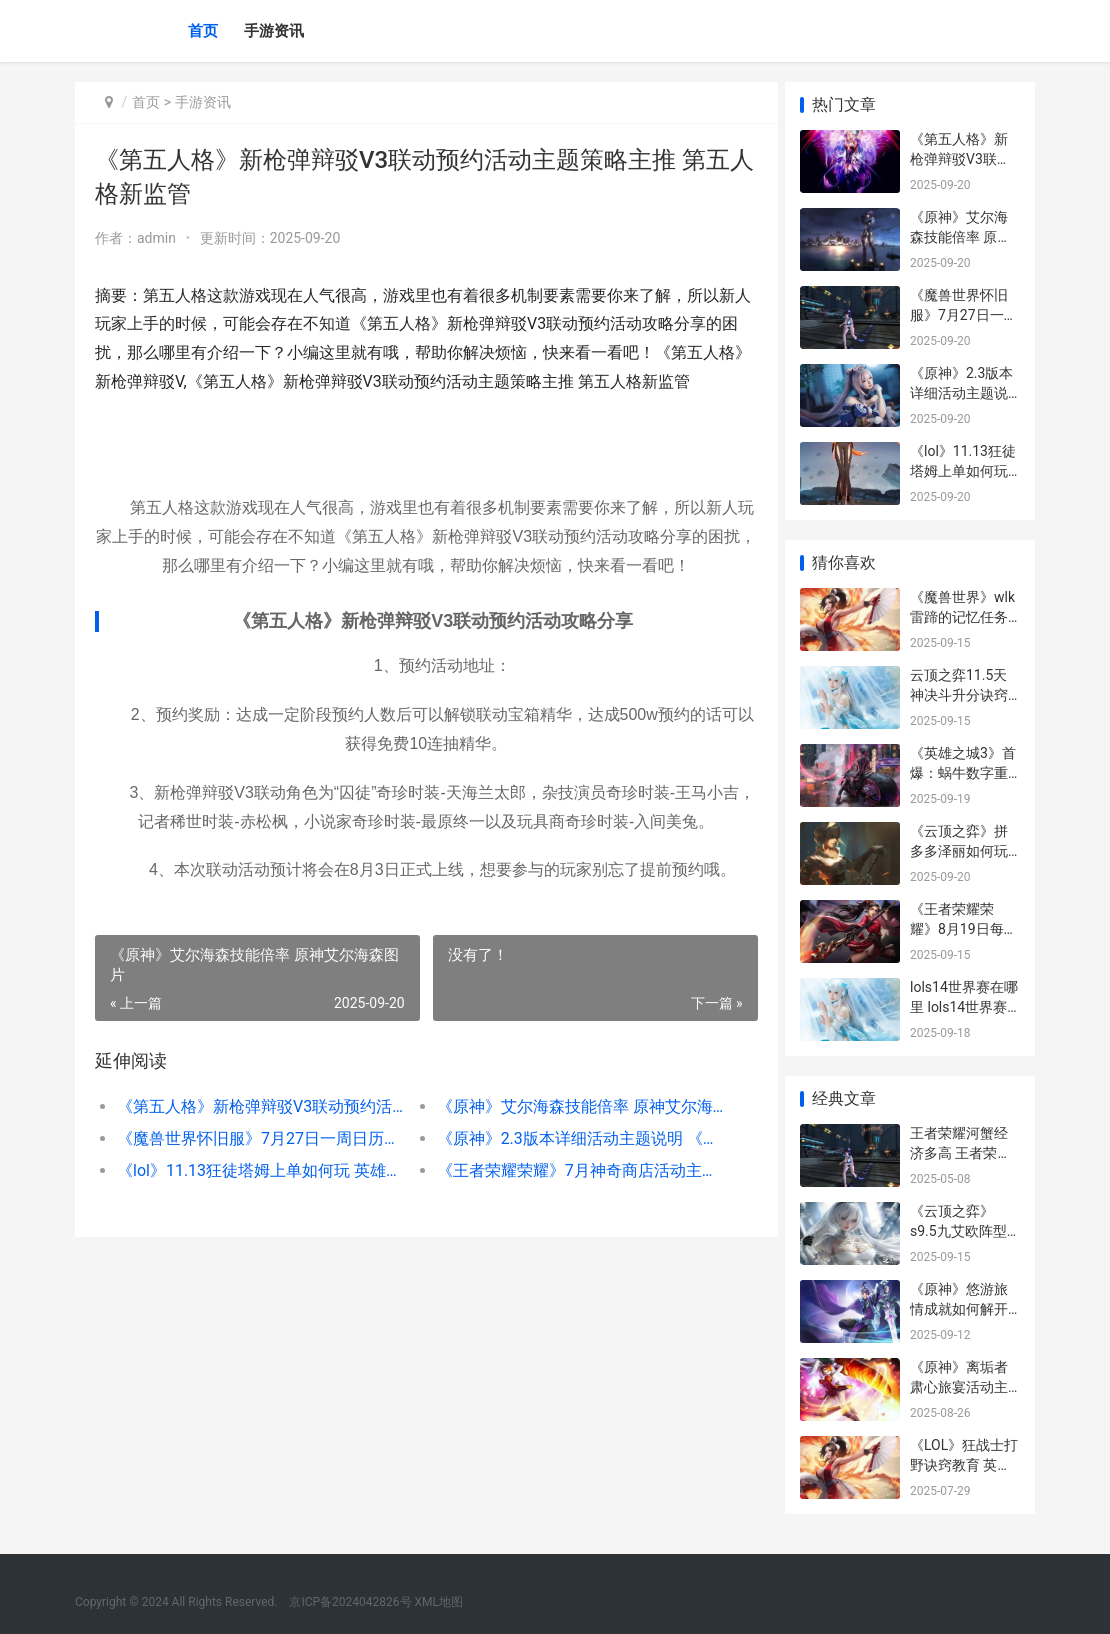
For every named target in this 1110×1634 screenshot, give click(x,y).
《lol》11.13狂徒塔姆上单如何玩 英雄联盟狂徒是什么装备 (258, 1170)
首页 (203, 31)
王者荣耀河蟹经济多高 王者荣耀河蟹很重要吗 (960, 1152)
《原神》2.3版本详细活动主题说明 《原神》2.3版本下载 (571, 1138)
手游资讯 (274, 31)
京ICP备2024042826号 (348, 1602)
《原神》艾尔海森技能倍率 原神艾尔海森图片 (571, 1106)
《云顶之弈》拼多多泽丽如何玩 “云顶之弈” (959, 850)
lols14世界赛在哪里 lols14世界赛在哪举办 (964, 1006)
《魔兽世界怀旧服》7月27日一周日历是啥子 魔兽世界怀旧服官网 (258, 1138)
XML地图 (439, 1602)
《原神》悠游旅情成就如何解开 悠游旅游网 (959, 1308)
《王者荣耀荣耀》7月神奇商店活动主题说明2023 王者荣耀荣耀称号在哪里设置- (571, 1170)
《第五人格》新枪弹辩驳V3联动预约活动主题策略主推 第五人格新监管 (258, 1106)
